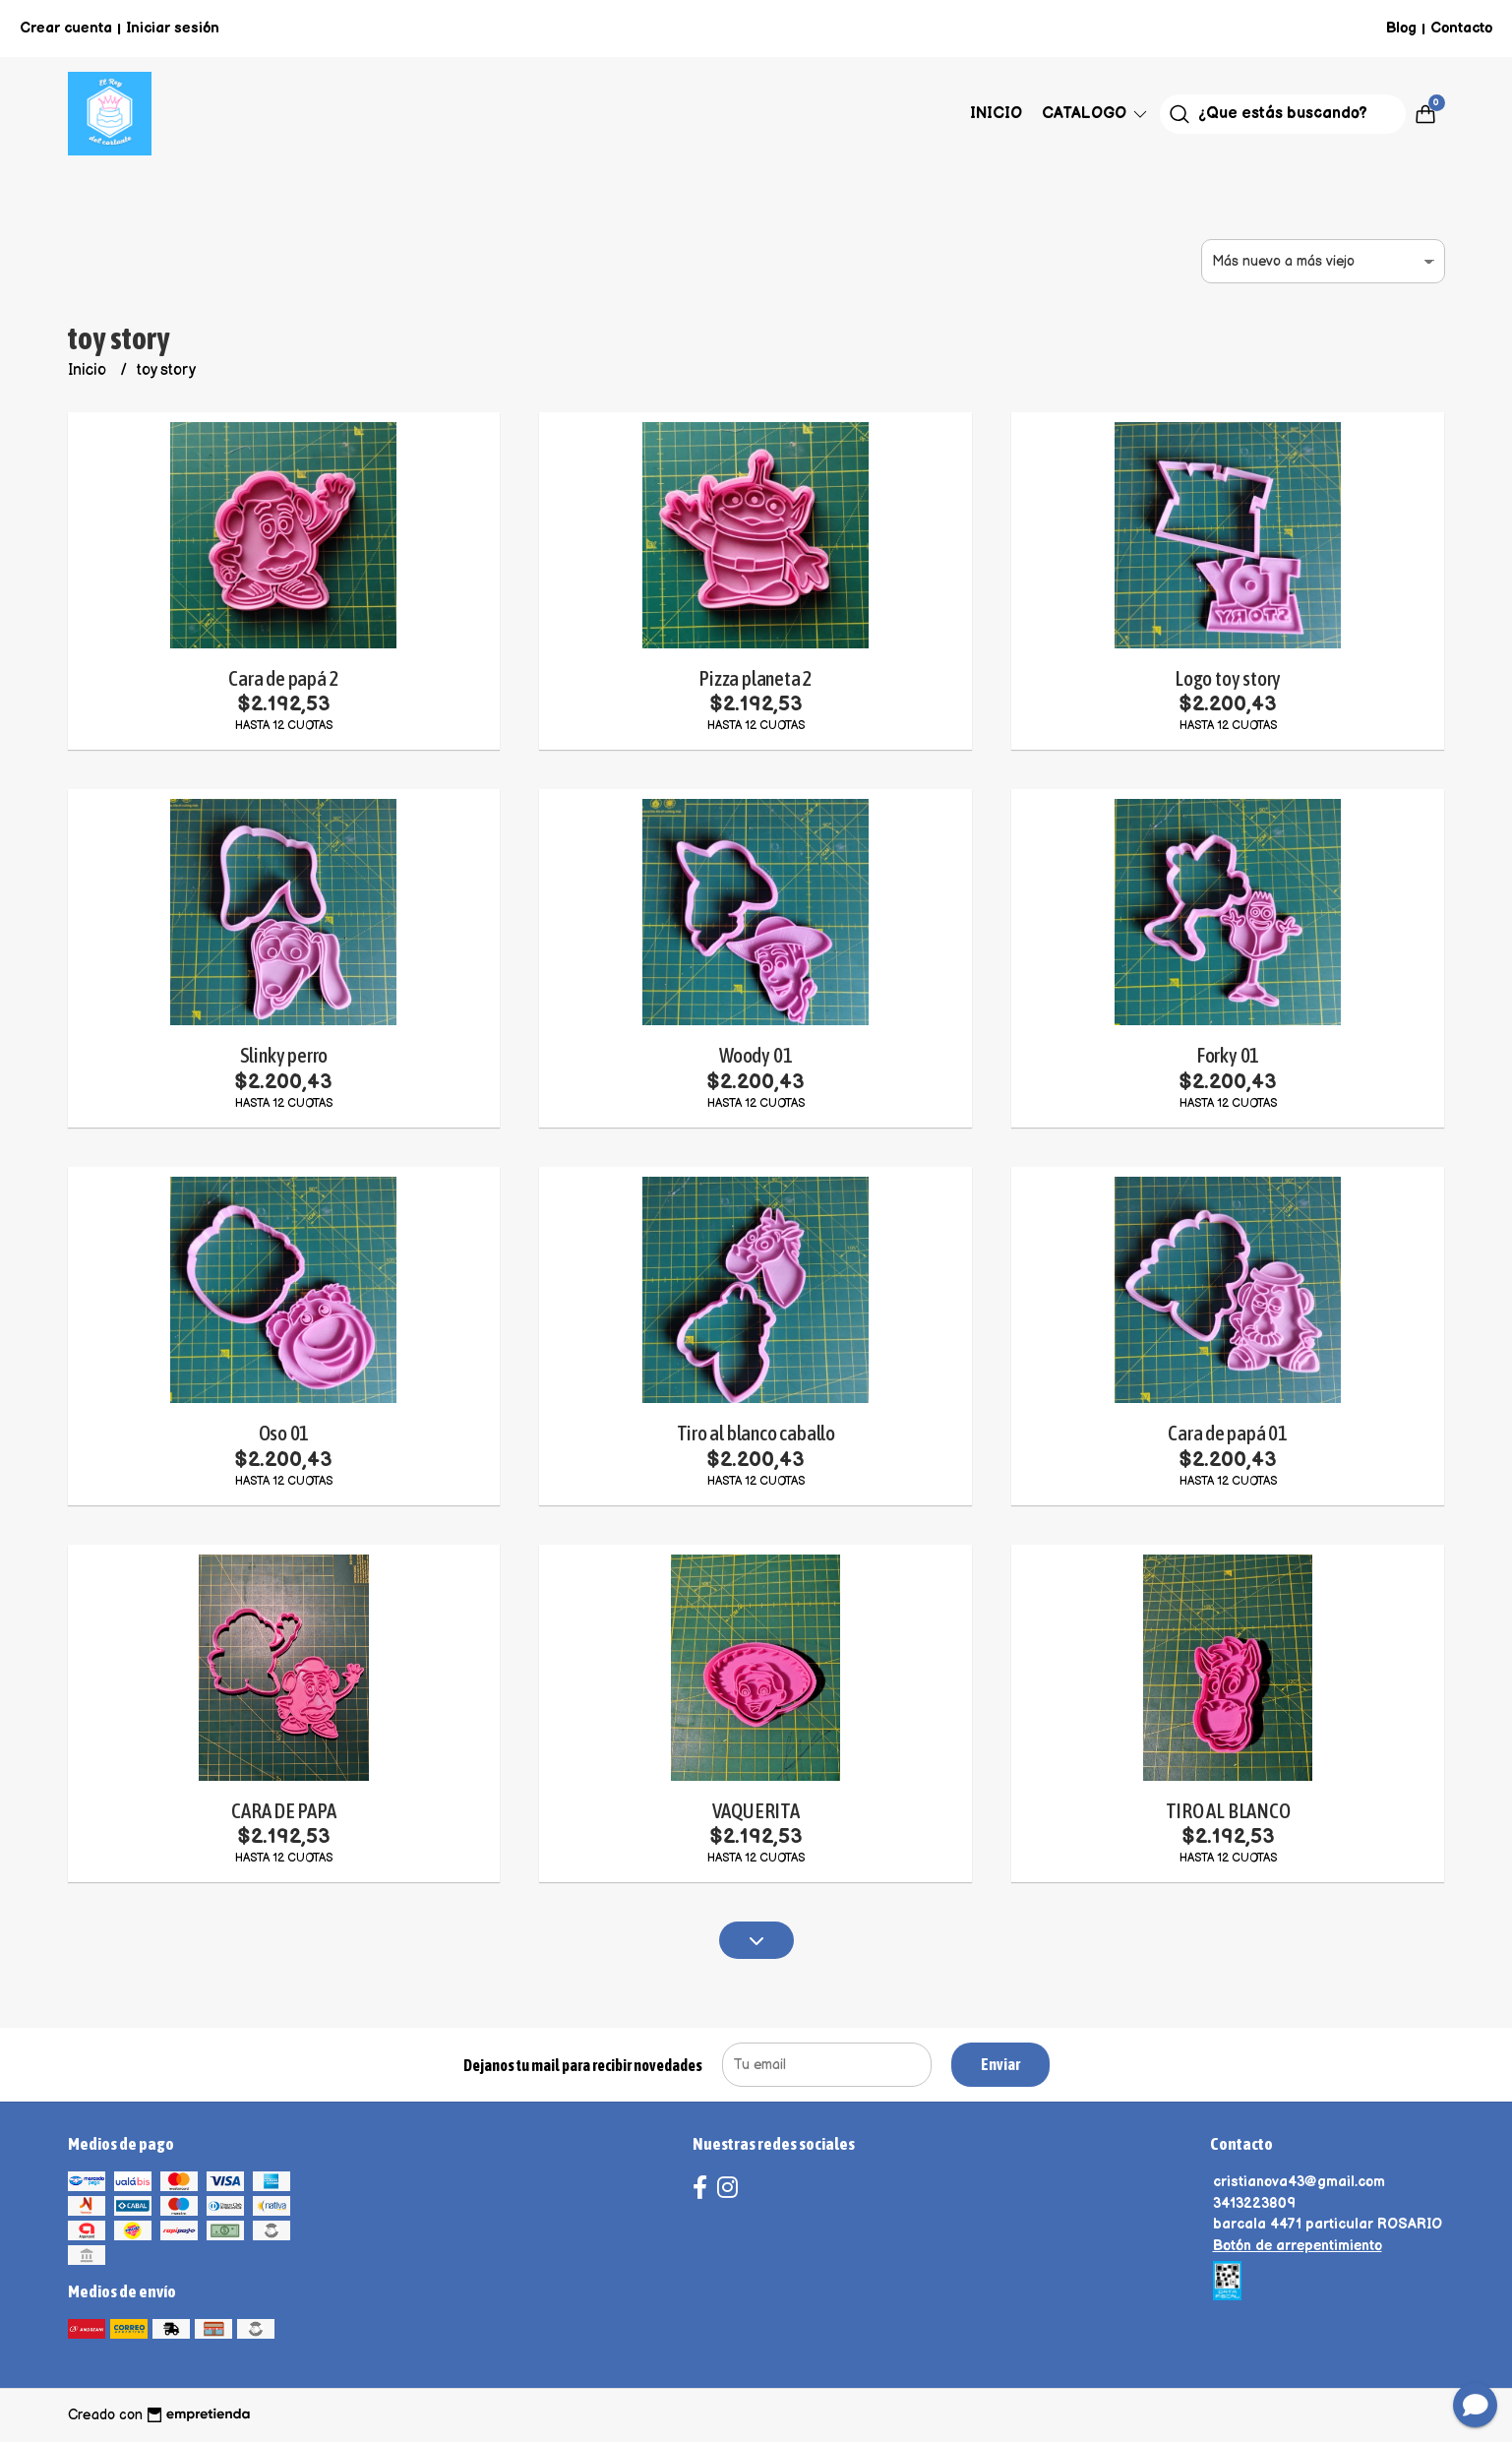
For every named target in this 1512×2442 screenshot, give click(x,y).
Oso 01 (284, 1433)
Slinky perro (284, 1055)
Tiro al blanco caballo (756, 1433)
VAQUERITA (756, 1811)
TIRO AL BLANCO (1228, 1811)
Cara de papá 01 (1228, 1433)
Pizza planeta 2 (755, 678)
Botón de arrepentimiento (1297, 2245)
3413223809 (1254, 2203)
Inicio (996, 113)
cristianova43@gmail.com (1299, 2181)
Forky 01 (1227, 1055)
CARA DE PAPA (283, 1811)
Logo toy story (1228, 678)
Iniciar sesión (172, 28)
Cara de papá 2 (283, 678)
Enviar (1000, 2064)
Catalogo (1096, 113)
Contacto (1461, 28)
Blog (1401, 28)
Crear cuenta (66, 28)
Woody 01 (755, 1055)
